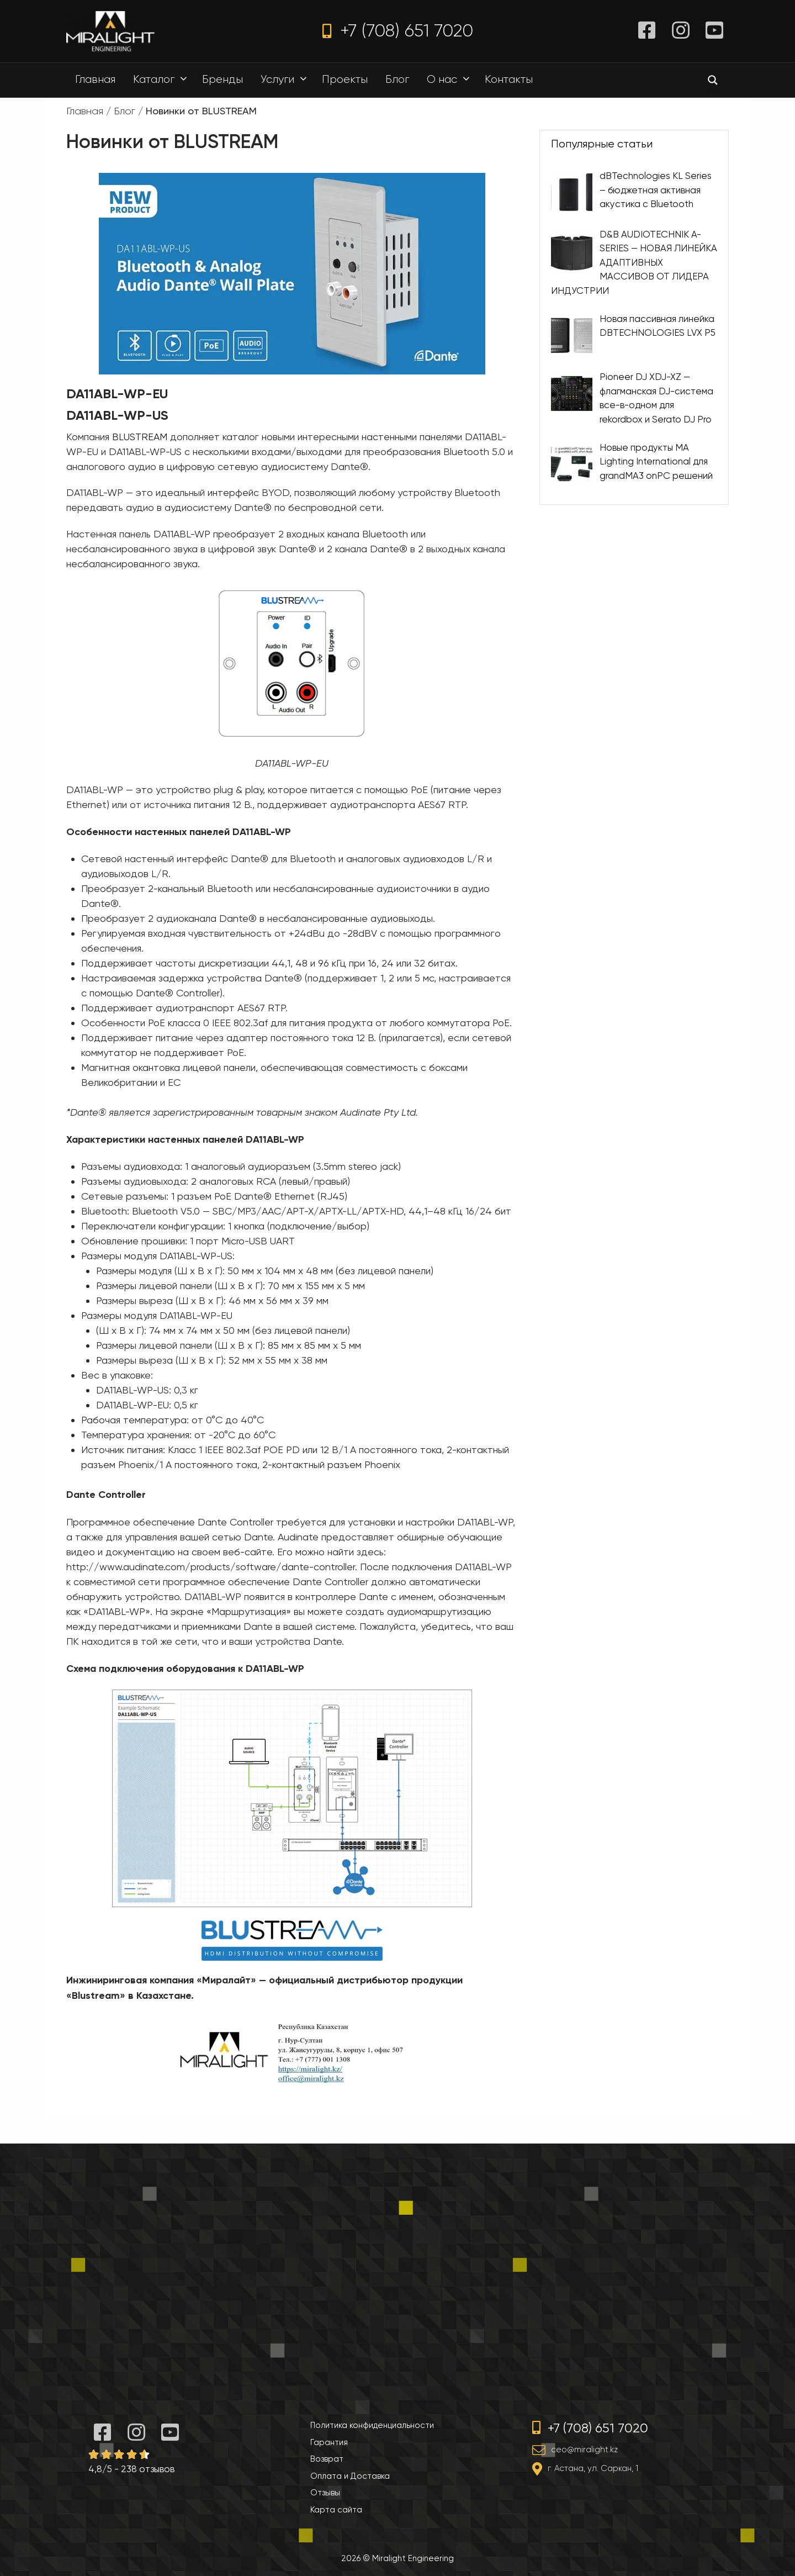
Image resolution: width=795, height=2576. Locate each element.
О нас (451, 79)
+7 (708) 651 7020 (397, 30)
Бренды (222, 79)
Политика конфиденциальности (372, 2425)
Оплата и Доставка (350, 2476)
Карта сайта (336, 2510)
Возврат (326, 2459)
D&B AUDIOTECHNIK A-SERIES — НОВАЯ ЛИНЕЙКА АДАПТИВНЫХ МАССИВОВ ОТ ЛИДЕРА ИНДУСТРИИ (634, 261)
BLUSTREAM (139, 436)
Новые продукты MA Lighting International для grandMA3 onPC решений (656, 461)
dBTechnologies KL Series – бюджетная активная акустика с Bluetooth (656, 189)
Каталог (163, 79)
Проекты (345, 79)
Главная (95, 79)
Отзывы (325, 2493)
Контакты (509, 79)
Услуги (286, 79)
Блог (397, 79)
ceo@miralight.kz (584, 2449)
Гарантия (329, 2442)
